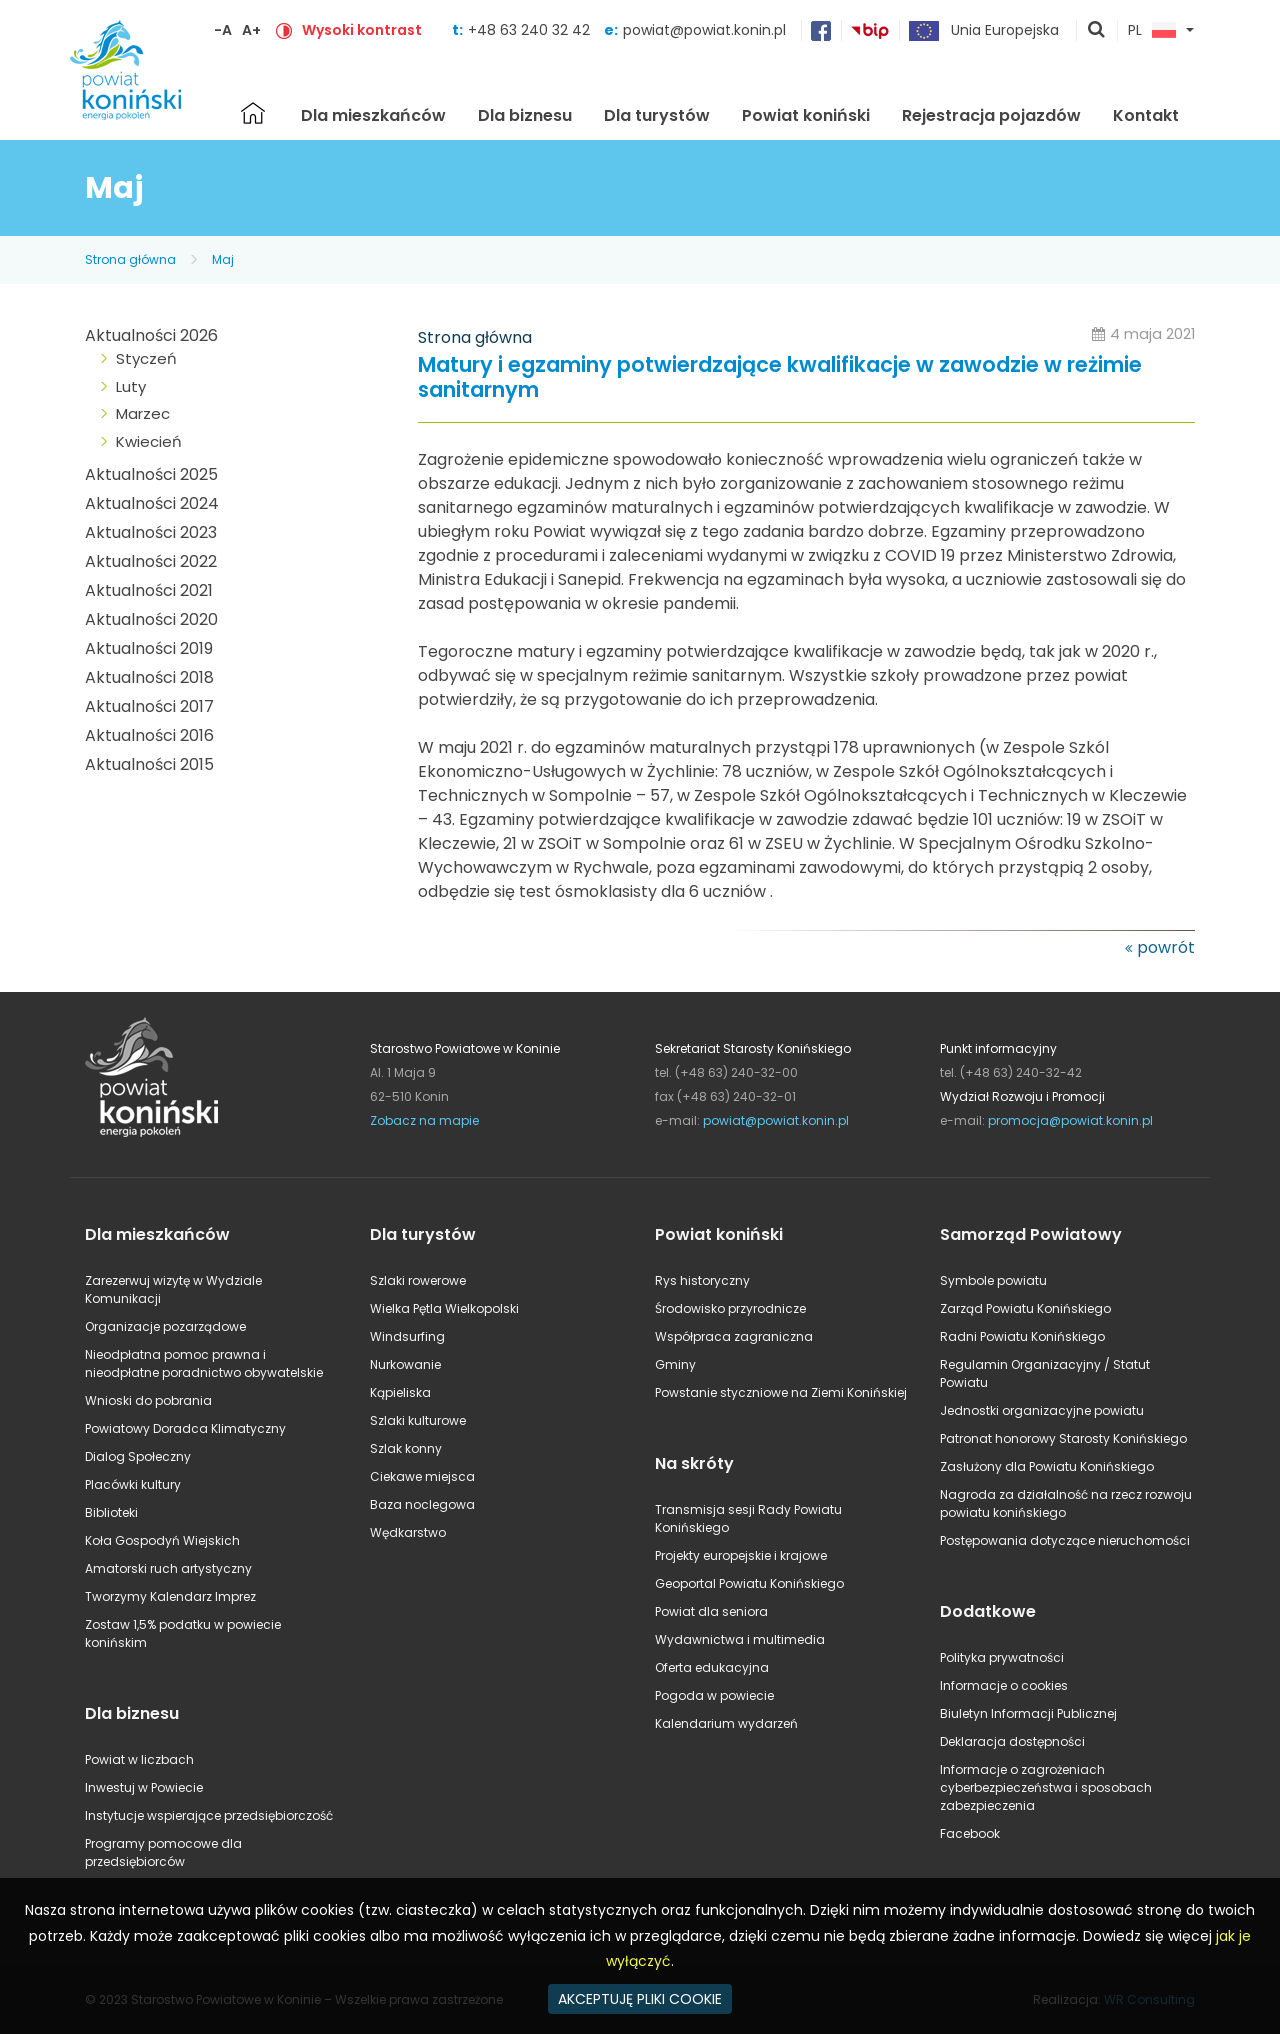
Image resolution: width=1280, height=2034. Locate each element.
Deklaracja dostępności (1012, 1741)
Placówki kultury (133, 1484)
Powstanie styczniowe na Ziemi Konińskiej (781, 1392)
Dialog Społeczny (138, 1456)
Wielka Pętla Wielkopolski (444, 1308)
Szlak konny (406, 1448)
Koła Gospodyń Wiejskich (162, 1540)
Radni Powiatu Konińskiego (1022, 1336)
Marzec (143, 413)
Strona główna (253, 113)
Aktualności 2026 (151, 335)
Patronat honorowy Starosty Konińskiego (1063, 1438)
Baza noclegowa (422, 1504)
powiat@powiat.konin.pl (704, 30)
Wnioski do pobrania (148, 1400)
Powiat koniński (806, 115)
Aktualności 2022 (151, 561)
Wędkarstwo (408, 1532)
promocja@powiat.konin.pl (1070, 1120)
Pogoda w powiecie (714, 1695)
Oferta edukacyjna (712, 1667)
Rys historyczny (702, 1280)
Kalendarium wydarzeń (726, 1723)
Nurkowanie (405, 1364)
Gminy (675, 1364)
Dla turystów (657, 115)
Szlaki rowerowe (418, 1280)
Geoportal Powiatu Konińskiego (749, 1583)
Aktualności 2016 (149, 735)
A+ (251, 30)
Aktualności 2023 (151, 532)
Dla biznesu (525, 115)
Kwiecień (149, 441)
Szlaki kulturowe (418, 1420)
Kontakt (1146, 115)
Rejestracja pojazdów (991, 115)
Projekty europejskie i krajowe (741, 1555)
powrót (1166, 947)
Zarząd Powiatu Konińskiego (1025, 1308)
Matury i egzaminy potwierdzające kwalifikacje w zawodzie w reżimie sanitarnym (780, 378)
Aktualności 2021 (149, 590)
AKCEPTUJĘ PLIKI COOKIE (640, 1999)
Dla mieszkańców (373, 115)
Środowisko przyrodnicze (730, 1308)
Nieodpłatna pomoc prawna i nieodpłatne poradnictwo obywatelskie (204, 1363)
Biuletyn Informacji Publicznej (1028, 1713)
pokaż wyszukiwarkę (1097, 31)
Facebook (970, 1833)
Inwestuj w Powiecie (144, 1787)
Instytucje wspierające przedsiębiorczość (209, 1815)
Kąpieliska (400, 1392)
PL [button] (1152, 31)
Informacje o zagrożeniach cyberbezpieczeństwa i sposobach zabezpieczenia (1046, 1787)
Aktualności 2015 (149, 764)
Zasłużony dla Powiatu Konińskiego (1047, 1466)
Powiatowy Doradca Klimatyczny (185, 1428)
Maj (223, 259)
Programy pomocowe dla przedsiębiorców (163, 1852)
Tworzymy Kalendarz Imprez (170, 1596)
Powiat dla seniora (711, 1611)
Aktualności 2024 (152, 503)
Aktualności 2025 (151, 474)
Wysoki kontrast (362, 30)
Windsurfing (407, 1336)
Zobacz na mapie (424, 1120)
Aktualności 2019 (149, 648)
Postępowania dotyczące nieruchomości (1065, 1540)
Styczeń (146, 358)
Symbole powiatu (993, 1280)
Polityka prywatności (1002, 1657)
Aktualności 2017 (149, 706)
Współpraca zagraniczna (734, 1336)
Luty (131, 386)
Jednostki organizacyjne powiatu (1042, 1410)
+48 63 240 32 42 (531, 30)
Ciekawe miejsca (422, 1476)
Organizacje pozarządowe (165, 1326)
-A (223, 30)
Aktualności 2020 (151, 619)
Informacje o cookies (1004, 1685)
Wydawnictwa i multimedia (740, 1639)
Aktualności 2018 (149, 677)
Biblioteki (111, 1512)
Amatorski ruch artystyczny (168, 1568)
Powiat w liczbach (139, 1759)
